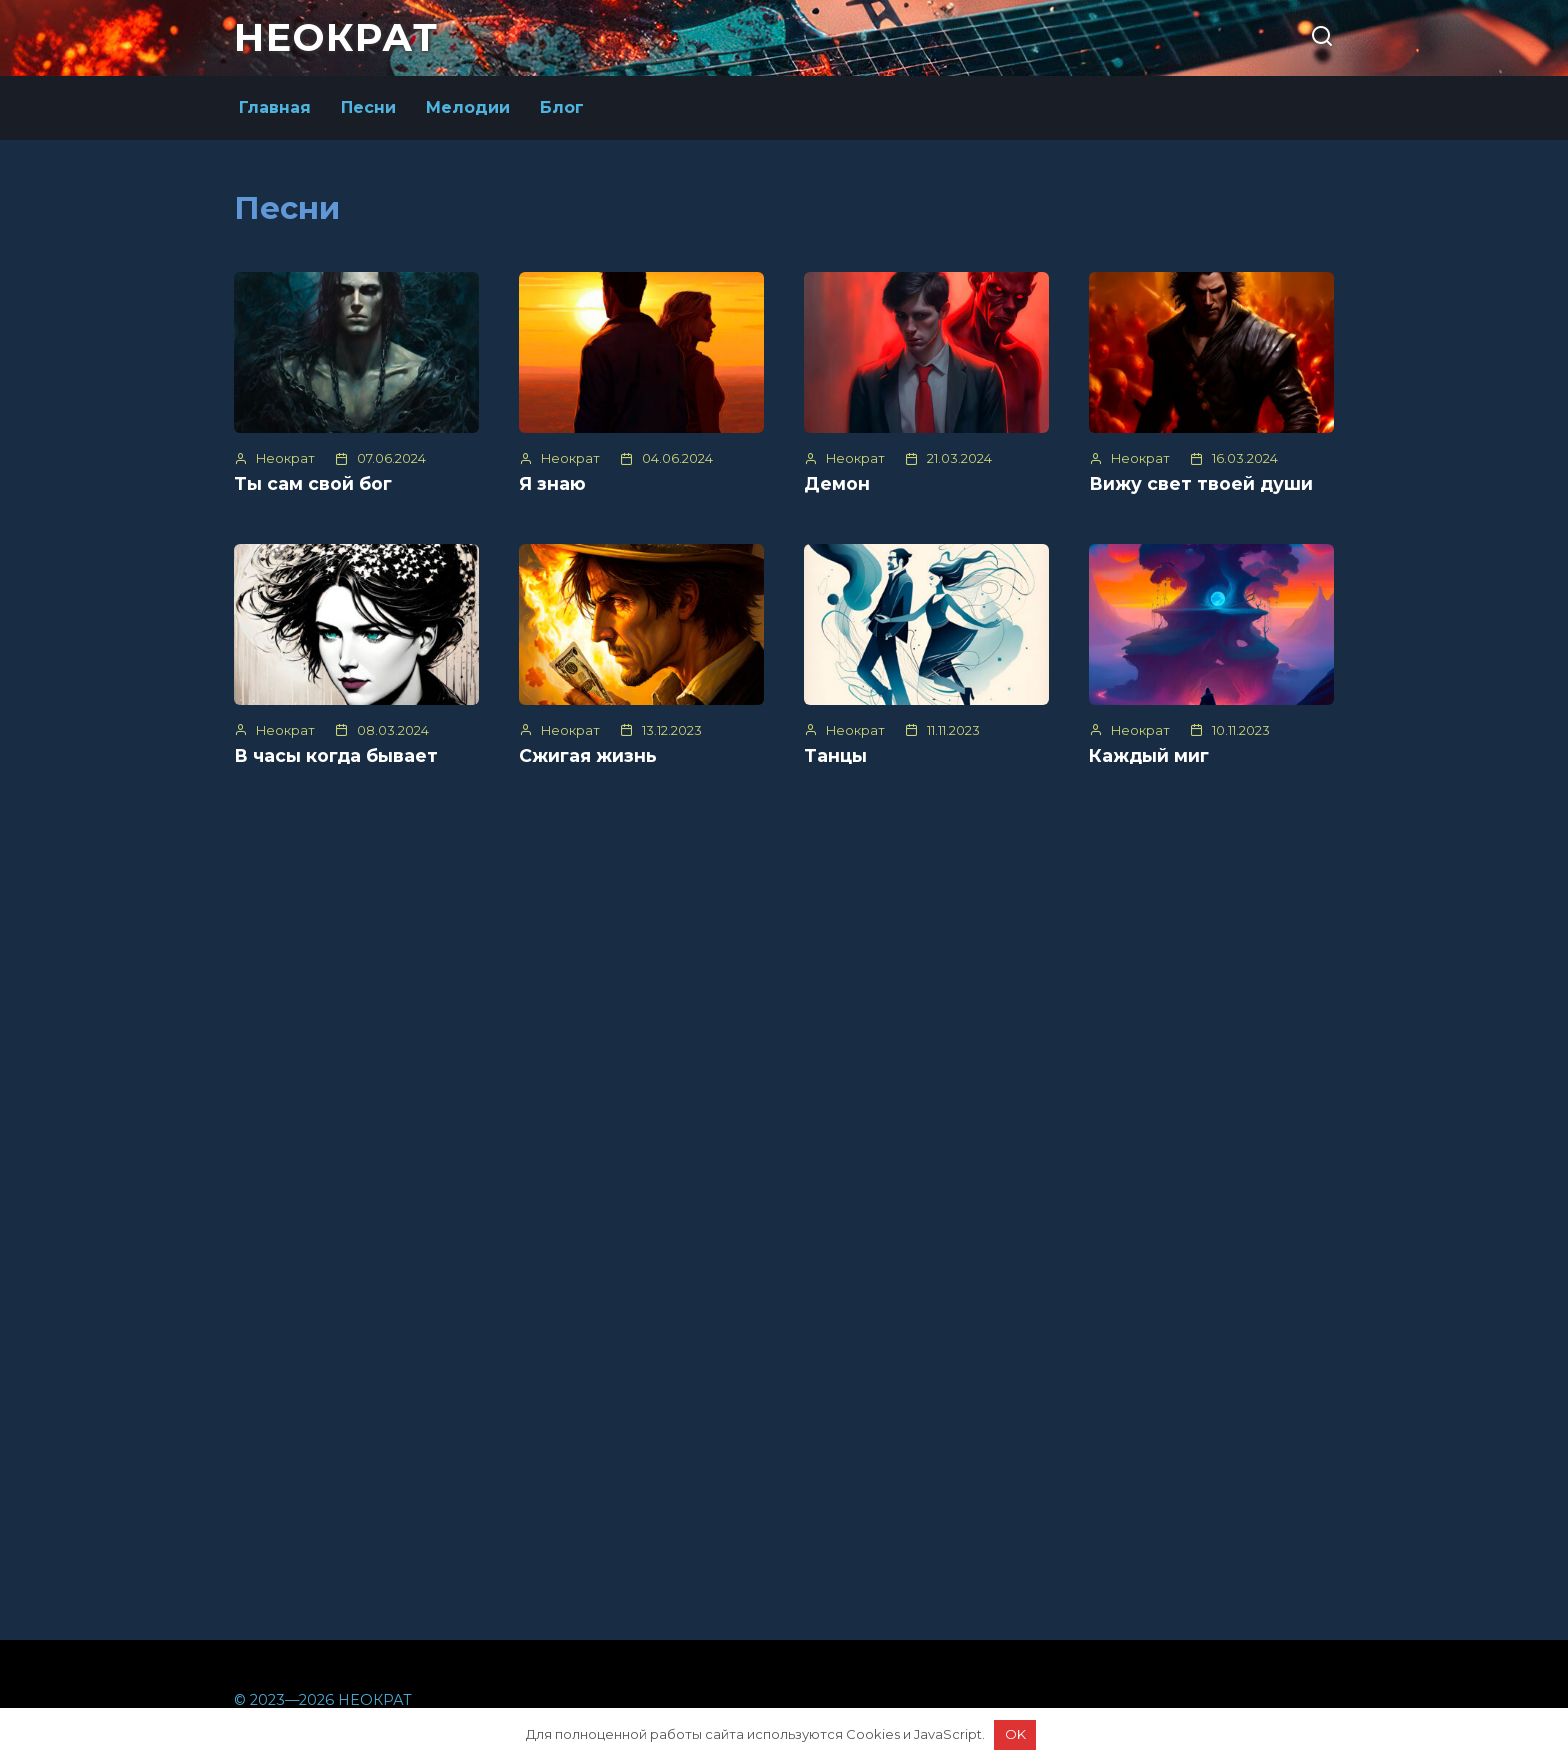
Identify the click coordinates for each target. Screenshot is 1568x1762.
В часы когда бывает (336, 755)
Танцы (835, 755)
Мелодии (468, 107)
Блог (562, 107)
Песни (368, 107)
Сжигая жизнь (588, 755)
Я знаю (552, 483)
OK (1015, 1734)
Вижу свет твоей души (1201, 483)
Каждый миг (1149, 755)
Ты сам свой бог (313, 483)
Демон (837, 483)
